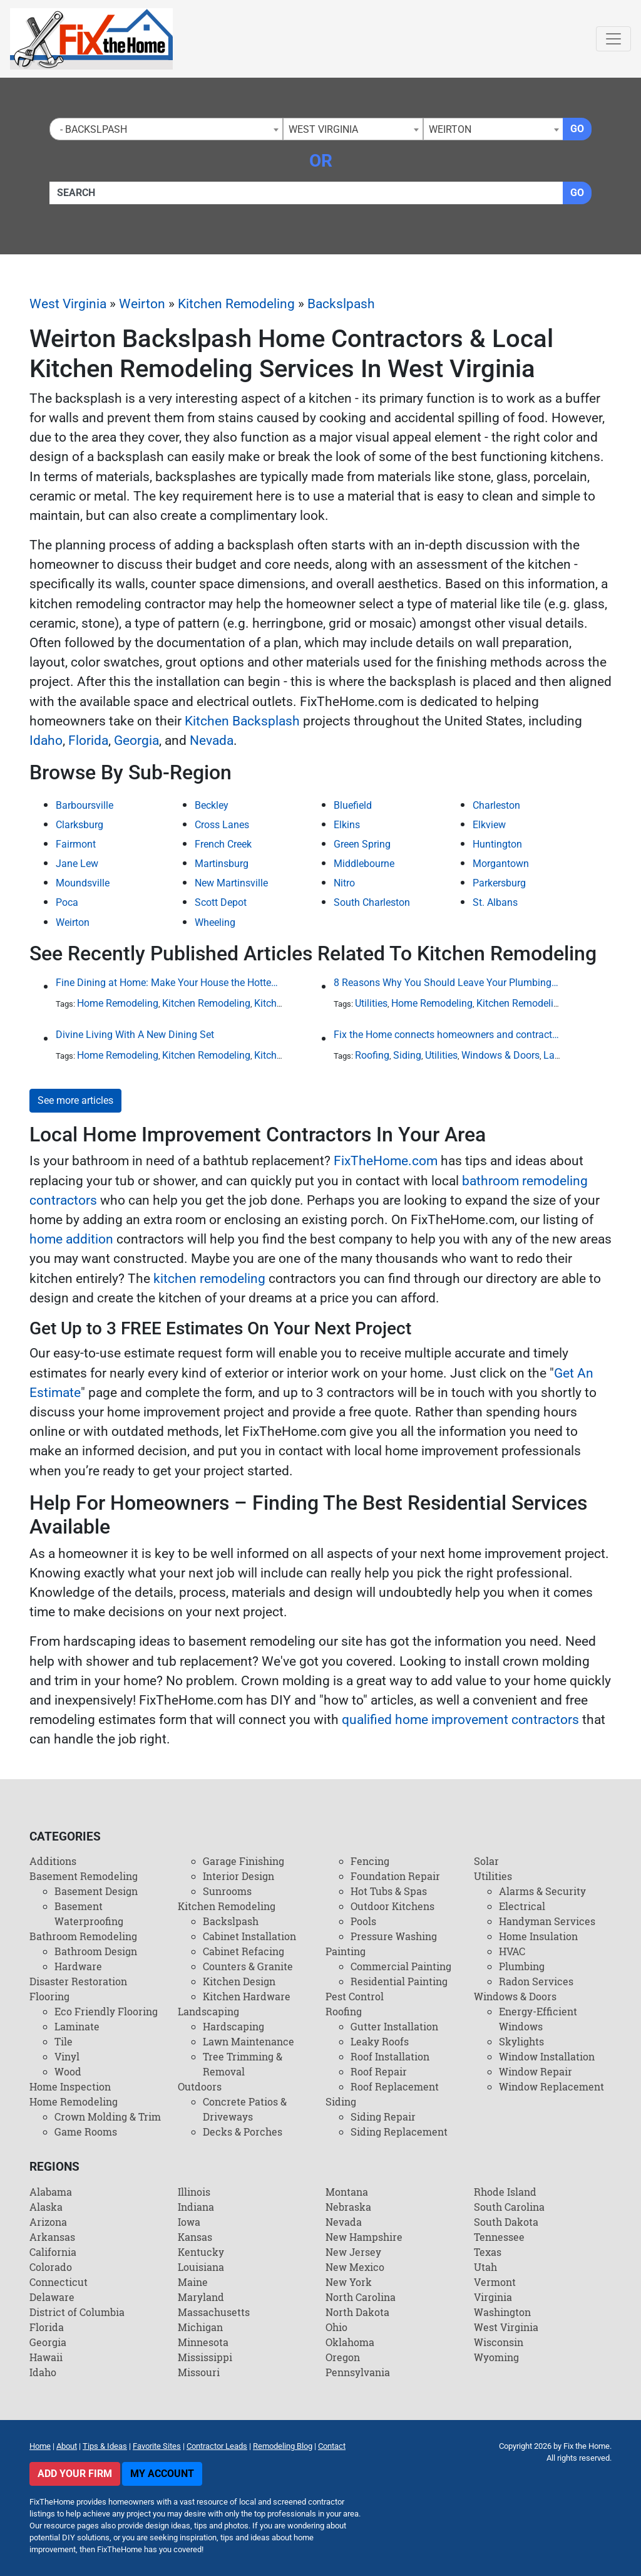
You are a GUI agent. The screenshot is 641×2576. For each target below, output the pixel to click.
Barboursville (84, 805)
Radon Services (536, 1981)
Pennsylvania (358, 2372)
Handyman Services (547, 1921)
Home (40, 2446)
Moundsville (83, 883)
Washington (502, 2312)
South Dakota (506, 2221)
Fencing (370, 1860)
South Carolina (509, 2206)
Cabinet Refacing (243, 1951)
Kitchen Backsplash (242, 721)
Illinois (194, 2191)
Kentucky (201, 2251)
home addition (71, 1239)
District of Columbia (77, 2312)
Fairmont (76, 844)
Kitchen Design (239, 1981)
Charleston (496, 805)
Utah (485, 2266)
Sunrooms (227, 1891)
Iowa (189, 2221)
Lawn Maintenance (248, 2041)
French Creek (223, 844)
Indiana (196, 2206)
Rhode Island (505, 2191)
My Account (162, 2474)
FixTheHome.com (386, 1160)
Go (577, 129)
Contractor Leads (217, 2446)
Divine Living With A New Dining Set (135, 1035)
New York (349, 2281)
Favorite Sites (157, 2446)
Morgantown (501, 864)
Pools (363, 1921)
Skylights (521, 2041)
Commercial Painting (401, 1966)
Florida (88, 740)
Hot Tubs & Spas (389, 1891)
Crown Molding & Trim (107, 2116)
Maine (193, 2281)
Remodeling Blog (282, 2446)
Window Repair (535, 2071)
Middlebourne (364, 864)
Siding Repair (383, 2116)
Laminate (77, 2026)
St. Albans (495, 902)
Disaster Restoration (78, 1981)
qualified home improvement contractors (460, 1719)
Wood (67, 2071)
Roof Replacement (395, 2086)
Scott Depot (221, 902)
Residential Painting (399, 1981)
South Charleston (372, 902)
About (66, 2446)
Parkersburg (499, 883)
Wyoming (496, 2357)
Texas (487, 2251)
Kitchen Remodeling (236, 303)
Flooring (49, 1996)
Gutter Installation (394, 2026)
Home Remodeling (117, 1003)
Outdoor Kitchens (392, 1906)
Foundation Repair (395, 1876)
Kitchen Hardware (246, 1996)
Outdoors (200, 2086)
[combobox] (166, 129)
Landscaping (208, 2011)
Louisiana (201, 2266)
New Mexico (355, 2266)
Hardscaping (233, 2026)
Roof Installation (390, 2056)
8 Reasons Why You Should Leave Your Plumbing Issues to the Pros (447, 983)
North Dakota (357, 2312)
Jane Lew (77, 864)
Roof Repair (379, 2071)
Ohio (336, 2327)
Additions (52, 1860)
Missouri (199, 2372)
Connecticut (58, 2281)
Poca (67, 902)
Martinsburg (222, 864)
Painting (346, 1951)
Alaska (46, 2206)
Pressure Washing (394, 1936)
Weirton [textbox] (450, 129)
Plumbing (522, 1966)
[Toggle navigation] (613, 38)
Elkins (347, 825)
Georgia (136, 740)
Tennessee (499, 2236)
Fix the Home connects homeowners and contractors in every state (447, 1035)
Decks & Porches (242, 2131)
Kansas (195, 2236)
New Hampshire (364, 2236)
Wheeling (215, 922)
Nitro (344, 883)
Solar (486, 1860)
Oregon (343, 2357)
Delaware (51, 2296)
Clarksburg (79, 825)
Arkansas (52, 2236)
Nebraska (348, 2206)
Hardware (78, 1966)
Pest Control (355, 1996)
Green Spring (362, 844)
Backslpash (341, 303)
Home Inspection (70, 2086)
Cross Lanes (222, 825)
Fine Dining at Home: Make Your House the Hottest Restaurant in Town (169, 983)
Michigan (200, 2327)
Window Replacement (551, 2086)
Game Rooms (85, 2131)
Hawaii (46, 2357)
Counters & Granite (248, 1966)
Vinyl (66, 2056)
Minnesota (203, 2342)
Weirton (142, 303)
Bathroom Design (95, 1951)
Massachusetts (214, 2312)
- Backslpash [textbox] (91, 129)
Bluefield (353, 805)
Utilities (371, 1003)
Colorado (50, 2266)
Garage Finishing (243, 1860)
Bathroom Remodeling (83, 1936)
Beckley (211, 805)
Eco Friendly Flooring (106, 2011)
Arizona (48, 2221)
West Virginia (67, 303)
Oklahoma (350, 2342)
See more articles (75, 1100)
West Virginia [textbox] (323, 129)
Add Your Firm (75, 2474)
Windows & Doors (500, 1055)
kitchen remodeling (209, 1278)
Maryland (201, 2296)
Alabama (50, 2191)
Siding (407, 1055)
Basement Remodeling (83, 1876)
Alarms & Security (542, 1891)
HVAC (512, 1951)
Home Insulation (538, 1936)
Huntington (497, 844)
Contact (332, 2446)
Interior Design (238, 1876)
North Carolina (361, 2296)
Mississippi (205, 2357)
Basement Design (96, 1891)
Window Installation (547, 2056)
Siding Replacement (399, 2131)
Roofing (372, 1055)
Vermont (495, 2281)
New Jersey (353, 2251)
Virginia (493, 2296)
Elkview (489, 825)
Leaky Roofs (380, 2041)
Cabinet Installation (249, 1936)
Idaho (46, 740)
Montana (347, 2191)
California (52, 2251)
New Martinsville (231, 883)
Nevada (211, 740)
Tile (63, 2041)
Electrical (522, 1906)
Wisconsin (498, 2342)
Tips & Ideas (105, 2446)
